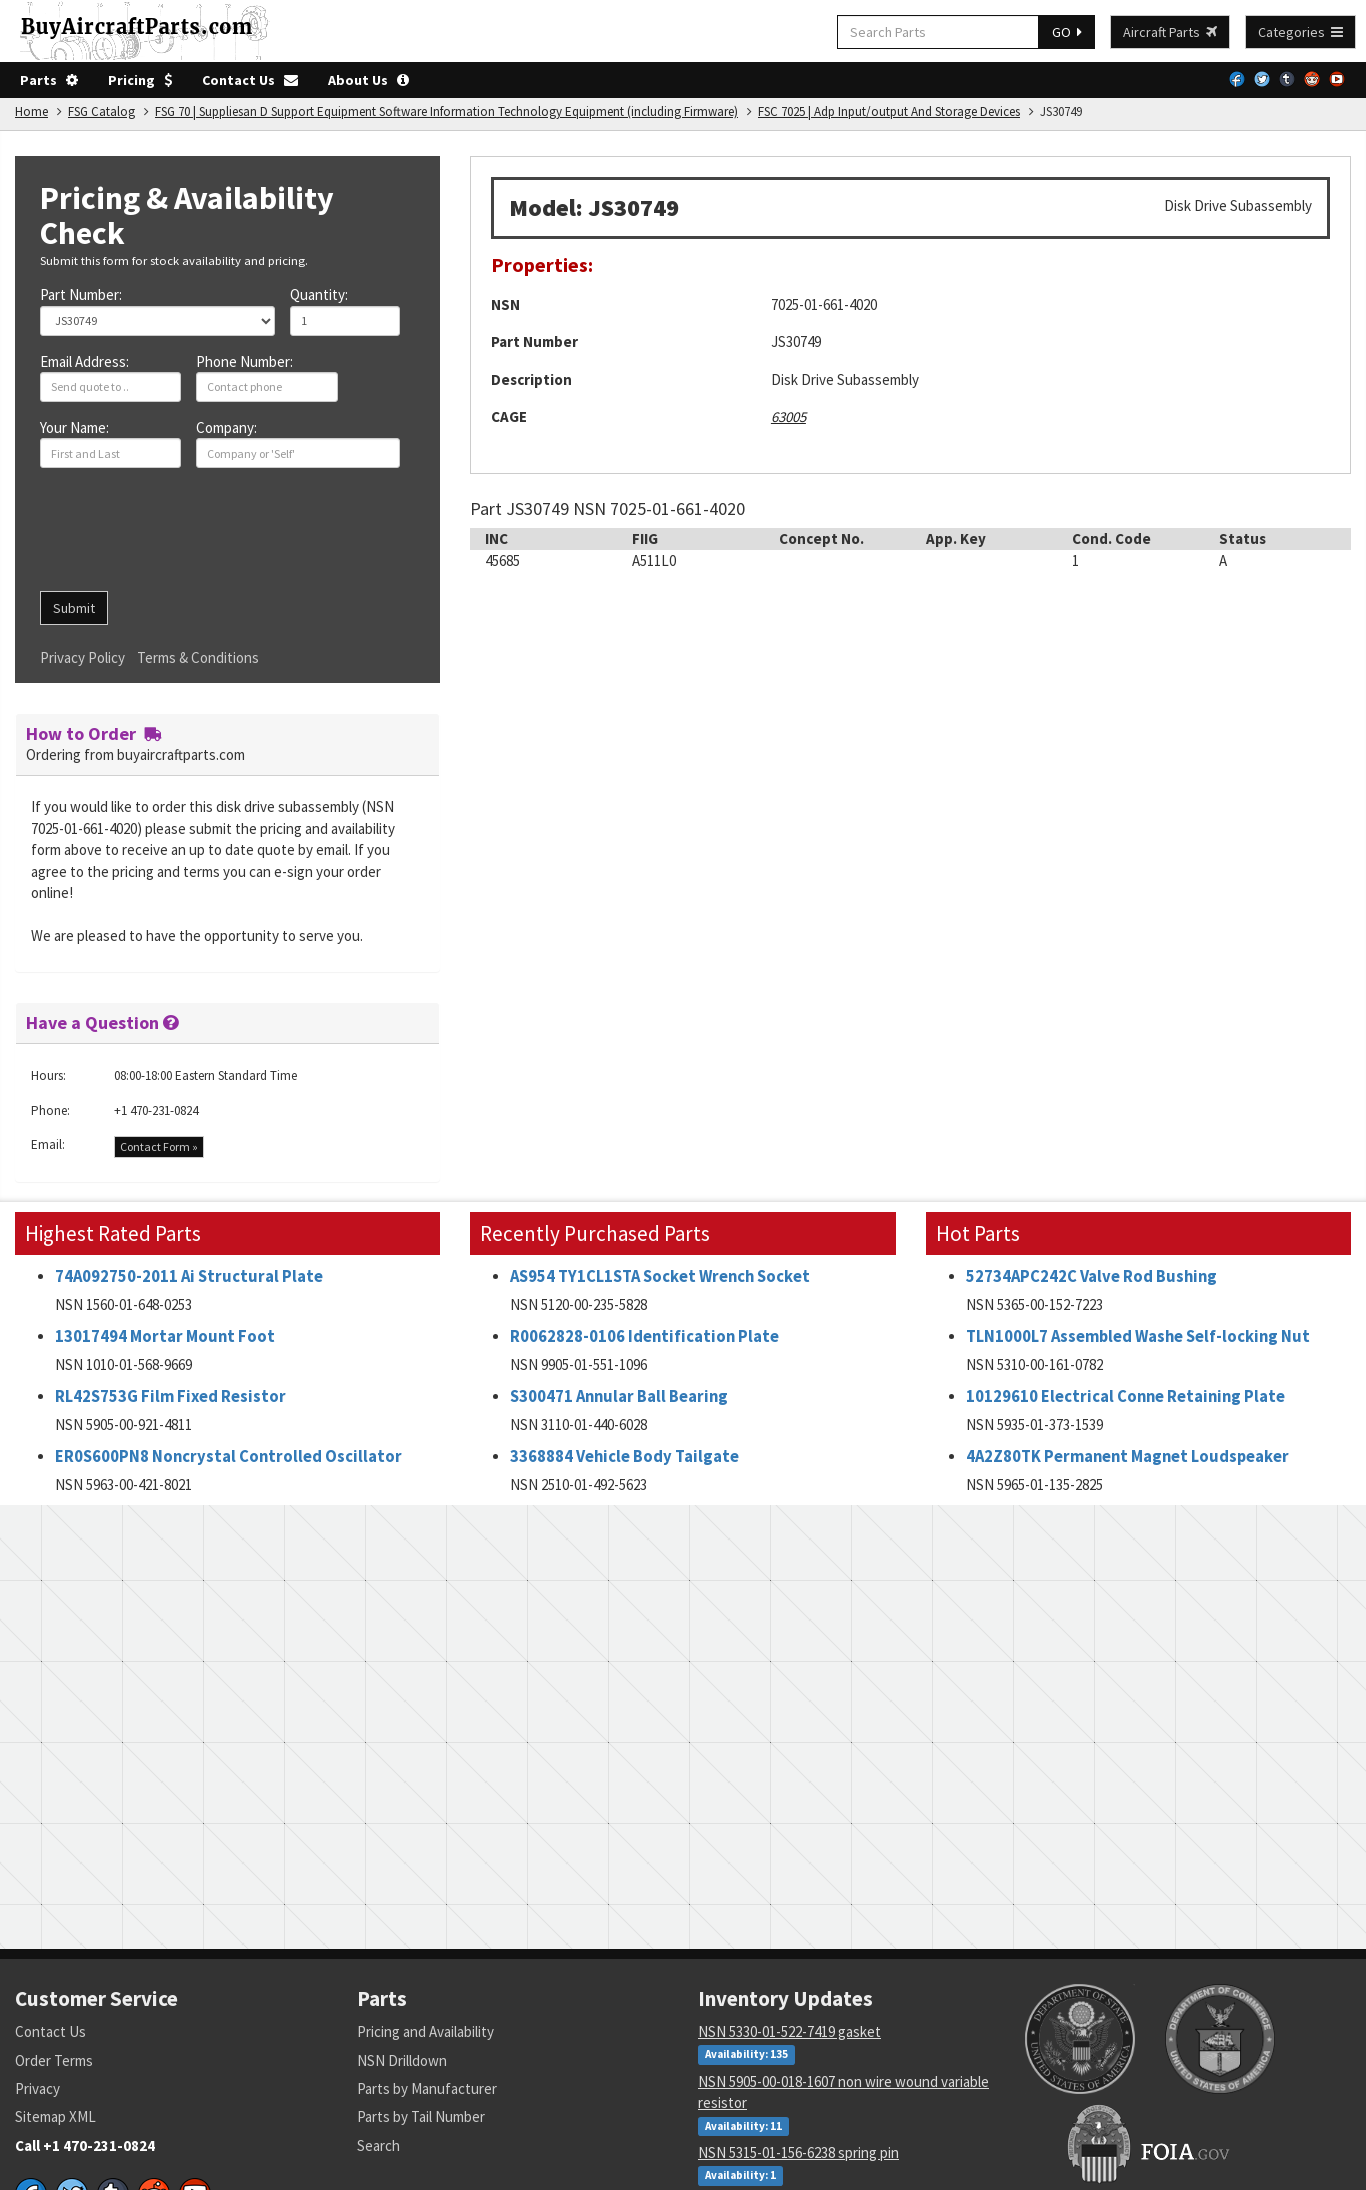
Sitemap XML (55, 2116)
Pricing (140, 80)
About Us (368, 80)
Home (31, 111)
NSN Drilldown (402, 2060)
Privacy (37, 2088)
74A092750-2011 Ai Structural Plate (189, 1276)
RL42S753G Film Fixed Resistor (170, 1396)
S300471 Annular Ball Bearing (619, 1396)
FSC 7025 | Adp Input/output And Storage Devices (889, 111)
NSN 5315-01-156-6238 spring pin (798, 2152)
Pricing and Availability (425, 2031)
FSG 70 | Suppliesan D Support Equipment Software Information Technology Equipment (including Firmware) (446, 111)
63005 (788, 416)
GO (1067, 32)
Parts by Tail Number (421, 2116)
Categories (1300, 32)
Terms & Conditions (198, 657)
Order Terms (54, 2060)
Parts (49, 80)
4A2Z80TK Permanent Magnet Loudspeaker (1127, 1456)
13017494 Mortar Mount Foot (165, 1336)
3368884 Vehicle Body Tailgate (624, 1456)
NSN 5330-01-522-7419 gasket (789, 2031)
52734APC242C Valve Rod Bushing (1091, 1276)
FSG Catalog (101, 111)
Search (378, 2145)
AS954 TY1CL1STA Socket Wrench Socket (660, 1276)
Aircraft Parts (1170, 32)
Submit (74, 608)
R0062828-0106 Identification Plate (644, 1336)
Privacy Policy (82, 657)
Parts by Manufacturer (427, 2088)
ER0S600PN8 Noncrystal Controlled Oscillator (228, 1456)
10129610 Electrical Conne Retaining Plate (1125, 1396)
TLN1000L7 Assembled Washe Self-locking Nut (1138, 1336)
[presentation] (192, 537)
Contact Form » (159, 1146)
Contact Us (250, 80)
